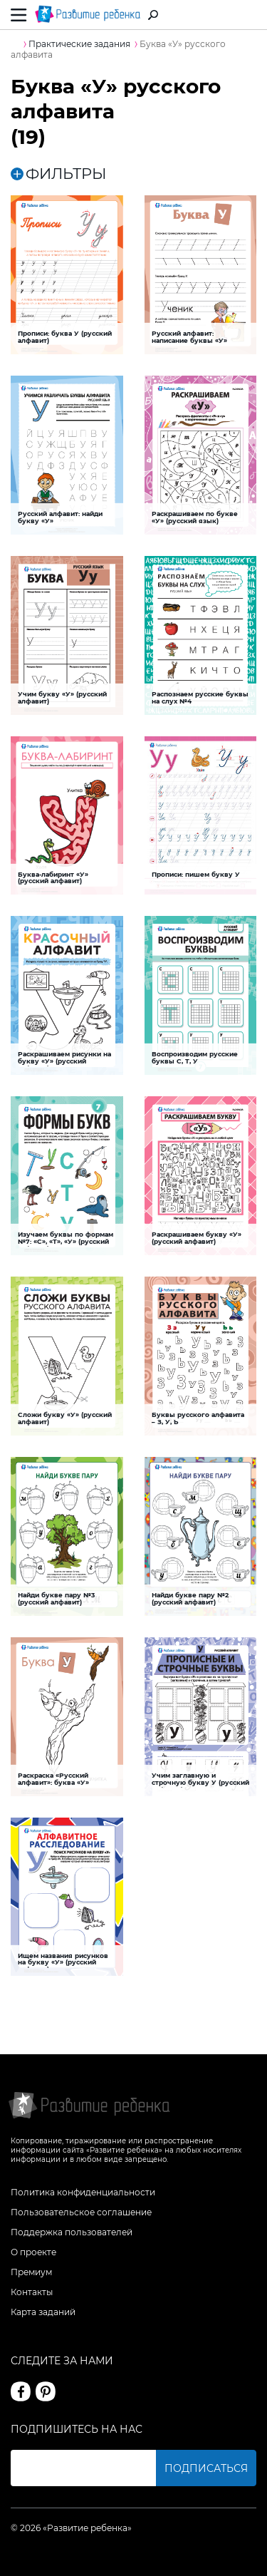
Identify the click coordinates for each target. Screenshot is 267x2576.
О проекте (33, 2252)
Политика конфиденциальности (83, 2192)
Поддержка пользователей (71, 2232)
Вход (248, 15)
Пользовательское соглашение (81, 2212)
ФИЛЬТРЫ (59, 173)
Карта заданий (43, 2312)
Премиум (31, 2272)
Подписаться (206, 2468)
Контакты (32, 2292)
